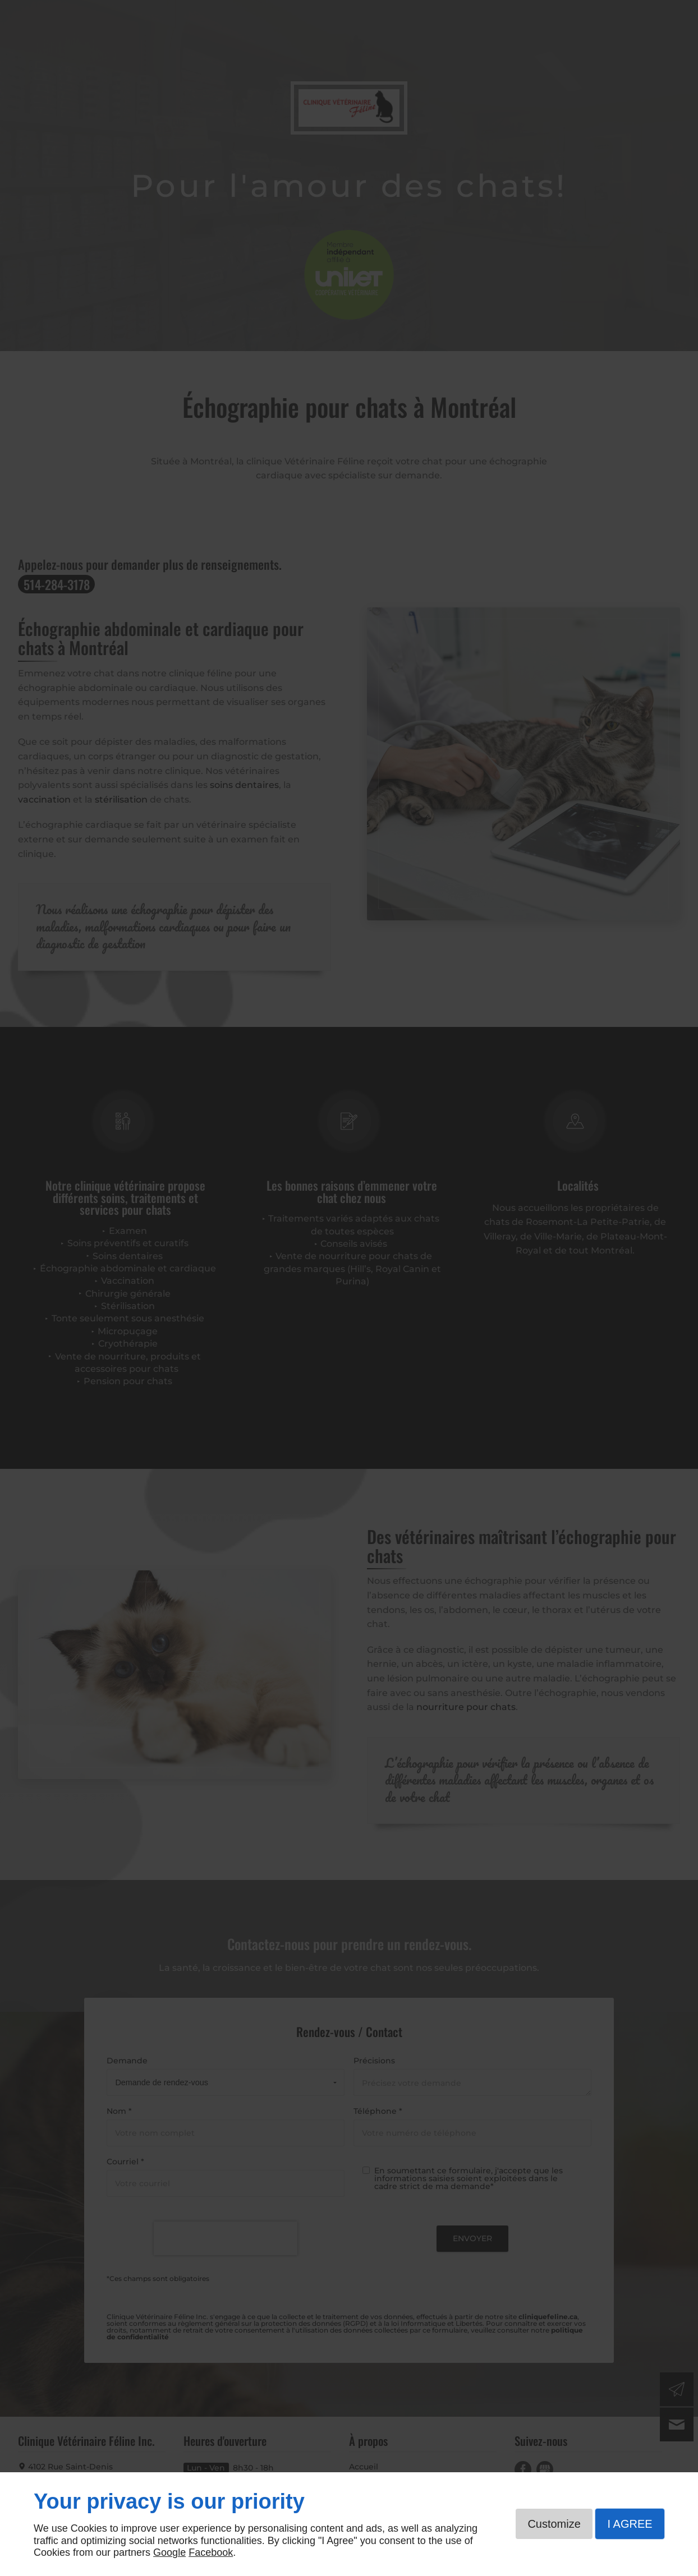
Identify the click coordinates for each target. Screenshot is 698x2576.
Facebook (211, 2552)
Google (169, 2552)
